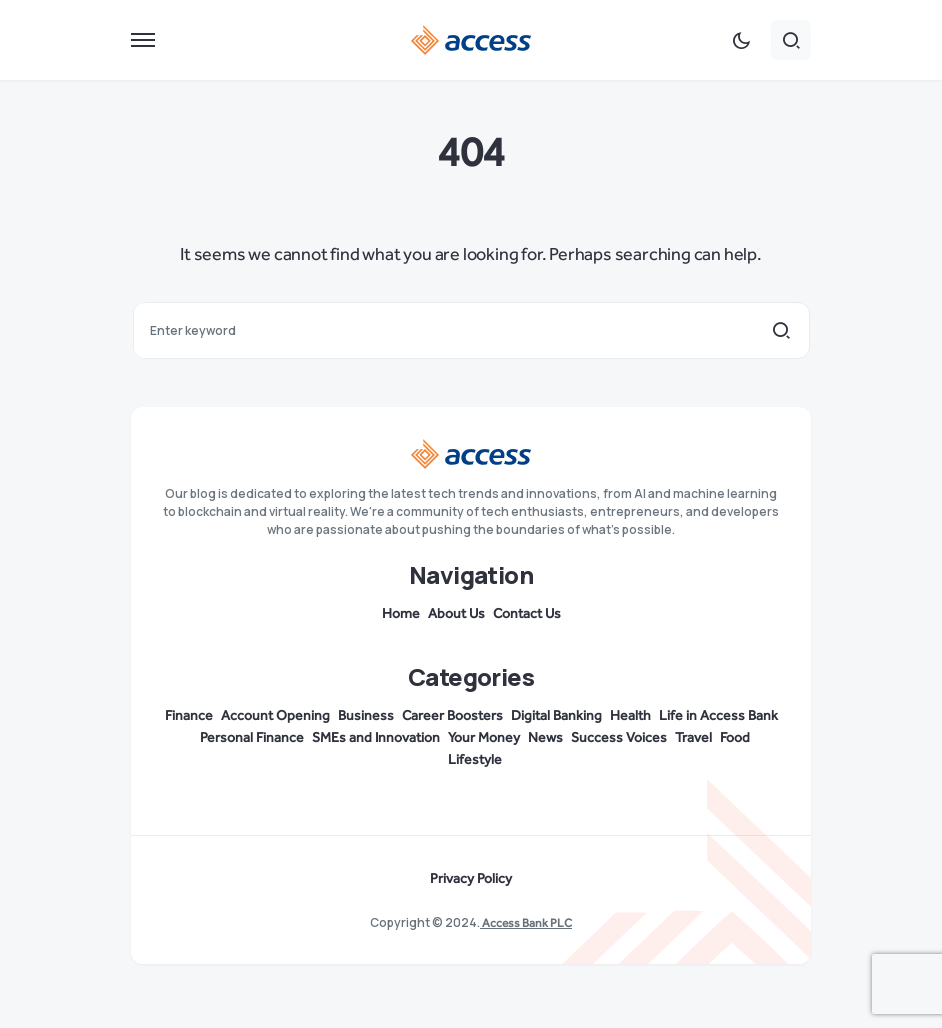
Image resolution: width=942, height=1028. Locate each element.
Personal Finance (252, 738)
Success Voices (619, 738)
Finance (189, 716)
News (545, 738)
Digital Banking (556, 716)
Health (630, 716)
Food (735, 738)
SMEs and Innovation (376, 738)
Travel (693, 738)
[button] (143, 40)
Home (401, 614)
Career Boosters (452, 716)
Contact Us (527, 614)
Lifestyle (475, 760)
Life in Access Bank (718, 716)
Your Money (484, 738)
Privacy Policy (471, 879)
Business (366, 716)
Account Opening (275, 716)
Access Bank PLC (526, 923)
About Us (456, 614)
